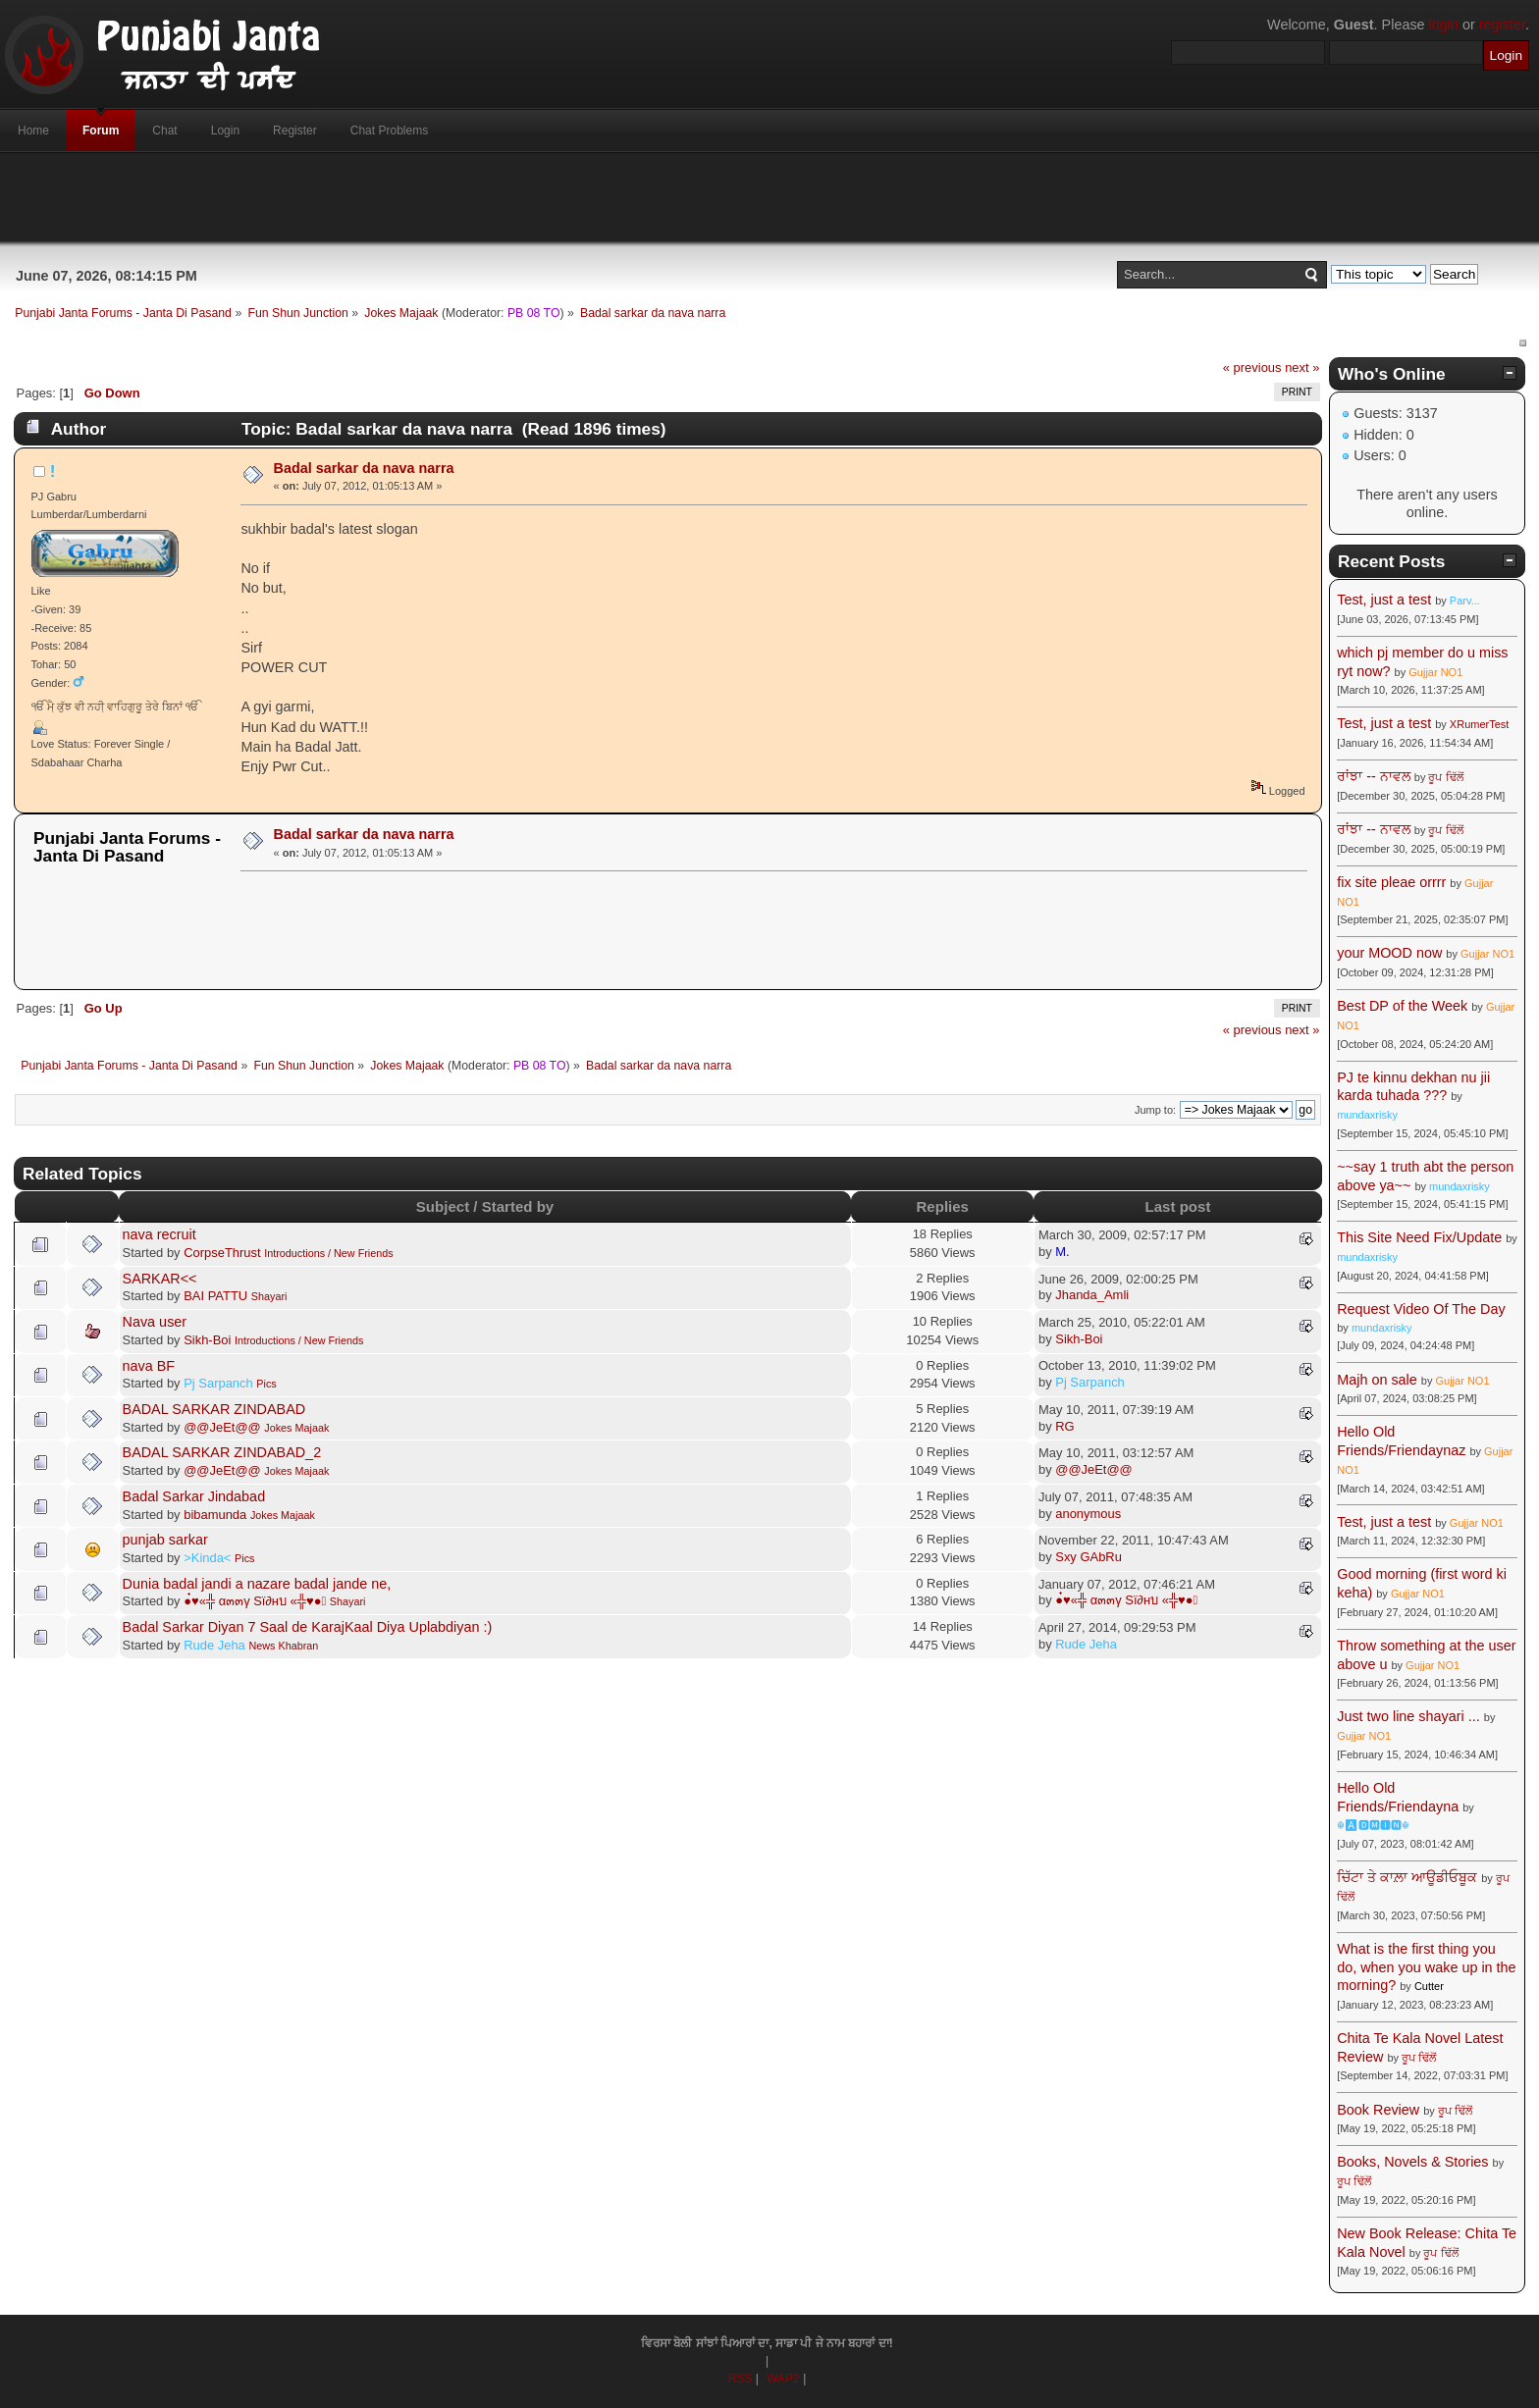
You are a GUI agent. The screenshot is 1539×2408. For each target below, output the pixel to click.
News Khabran (283, 1645)
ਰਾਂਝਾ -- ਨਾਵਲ (1373, 776)
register (1502, 24)
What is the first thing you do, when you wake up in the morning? (1426, 1967)
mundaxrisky (1367, 1115)
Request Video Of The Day (1421, 1309)
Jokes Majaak (296, 1428)
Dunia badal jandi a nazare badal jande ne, (257, 1584)
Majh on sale (1377, 1379)
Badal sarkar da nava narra (364, 468)
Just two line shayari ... (1408, 1716)
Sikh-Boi (207, 1340)
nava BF (149, 1366)
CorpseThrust (222, 1252)
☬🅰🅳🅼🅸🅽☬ (1373, 1825)
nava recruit (159, 1234)
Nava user (155, 1322)
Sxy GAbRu (1088, 1556)
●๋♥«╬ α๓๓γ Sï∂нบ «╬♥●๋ (255, 1601)
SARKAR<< (160, 1278)
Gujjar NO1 (1435, 672)
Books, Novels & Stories (1412, 2162)
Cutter (1429, 1986)
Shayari (269, 1296)
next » (1302, 367)
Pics (266, 1383)
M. (1062, 1251)
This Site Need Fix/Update (1419, 1237)
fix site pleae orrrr (1391, 882)
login (1444, 24)
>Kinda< (207, 1557)
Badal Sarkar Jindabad (194, 1496)
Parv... (1465, 600)
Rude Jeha (214, 1645)
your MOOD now (1389, 953)
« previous (1252, 367)
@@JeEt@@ (222, 1427)
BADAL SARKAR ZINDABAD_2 (222, 1452)
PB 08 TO (533, 313)
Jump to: (1155, 1110)
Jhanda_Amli (1092, 1294)
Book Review (1378, 2110)
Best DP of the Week (1404, 1006)
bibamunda (215, 1514)
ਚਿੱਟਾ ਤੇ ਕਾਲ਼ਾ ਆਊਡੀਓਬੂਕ (1407, 1877)
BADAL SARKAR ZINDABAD (214, 1409)
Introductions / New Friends (328, 1253)
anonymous (1088, 1513)
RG (1064, 1426)
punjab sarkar (165, 1539)
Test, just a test (1384, 599)
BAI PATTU (215, 1295)
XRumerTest (1480, 724)
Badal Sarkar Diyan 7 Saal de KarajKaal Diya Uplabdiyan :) (308, 1627)
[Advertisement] (769, 197)
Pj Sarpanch (218, 1383)
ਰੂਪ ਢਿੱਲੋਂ (1445, 777)
